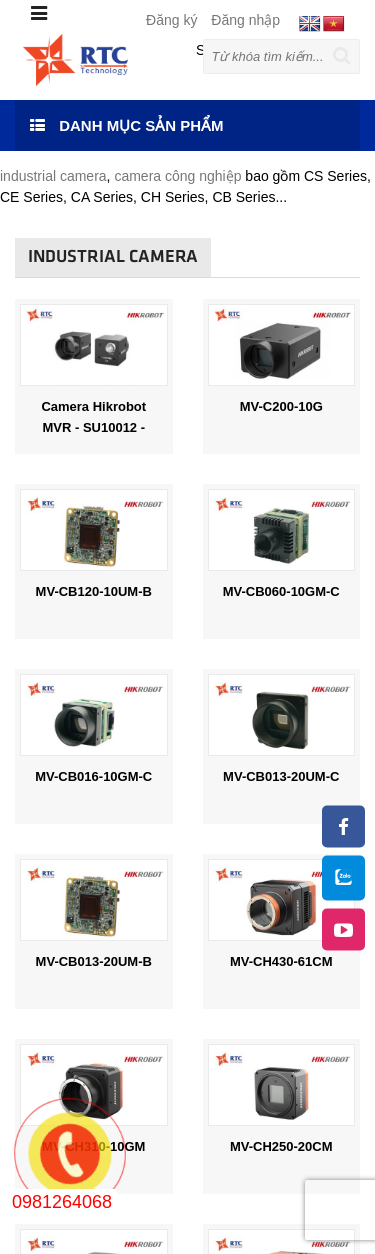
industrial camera (53, 176)
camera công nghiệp (179, 176)
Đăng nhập (245, 20)
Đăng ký (171, 20)
